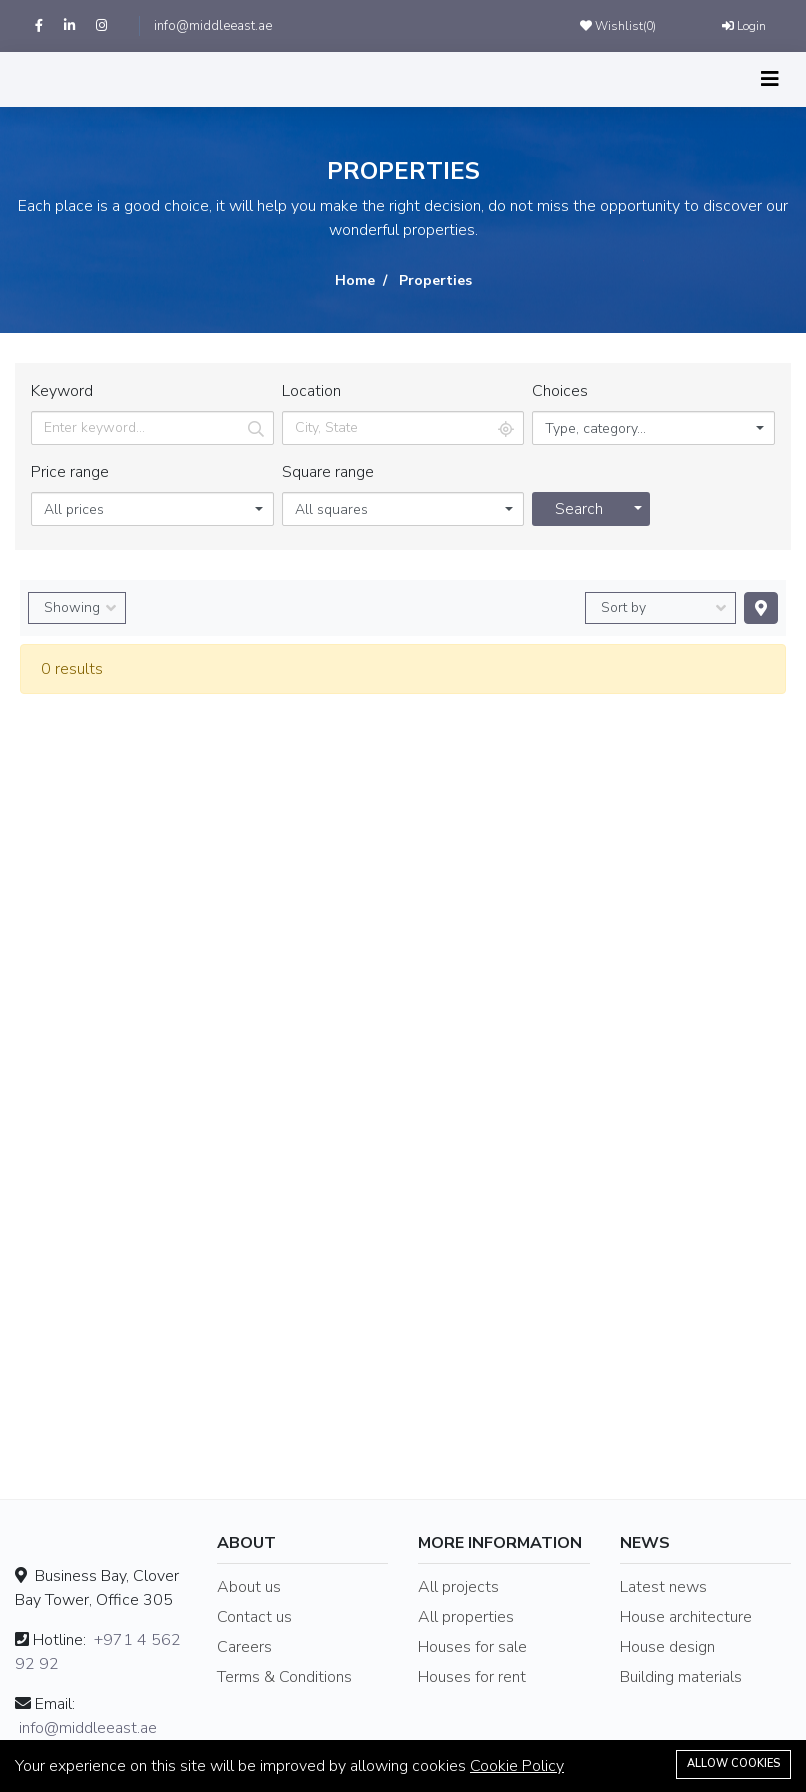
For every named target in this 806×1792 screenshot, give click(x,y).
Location (311, 391)
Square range (328, 472)
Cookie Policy (517, 1766)
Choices (560, 391)
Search (579, 509)
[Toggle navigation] (770, 79)
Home (355, 280)
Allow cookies (733, 1763)
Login (744, 26)
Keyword (62, 391)
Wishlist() (618, 26)
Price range (70, 472)
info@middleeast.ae (213, 26)
